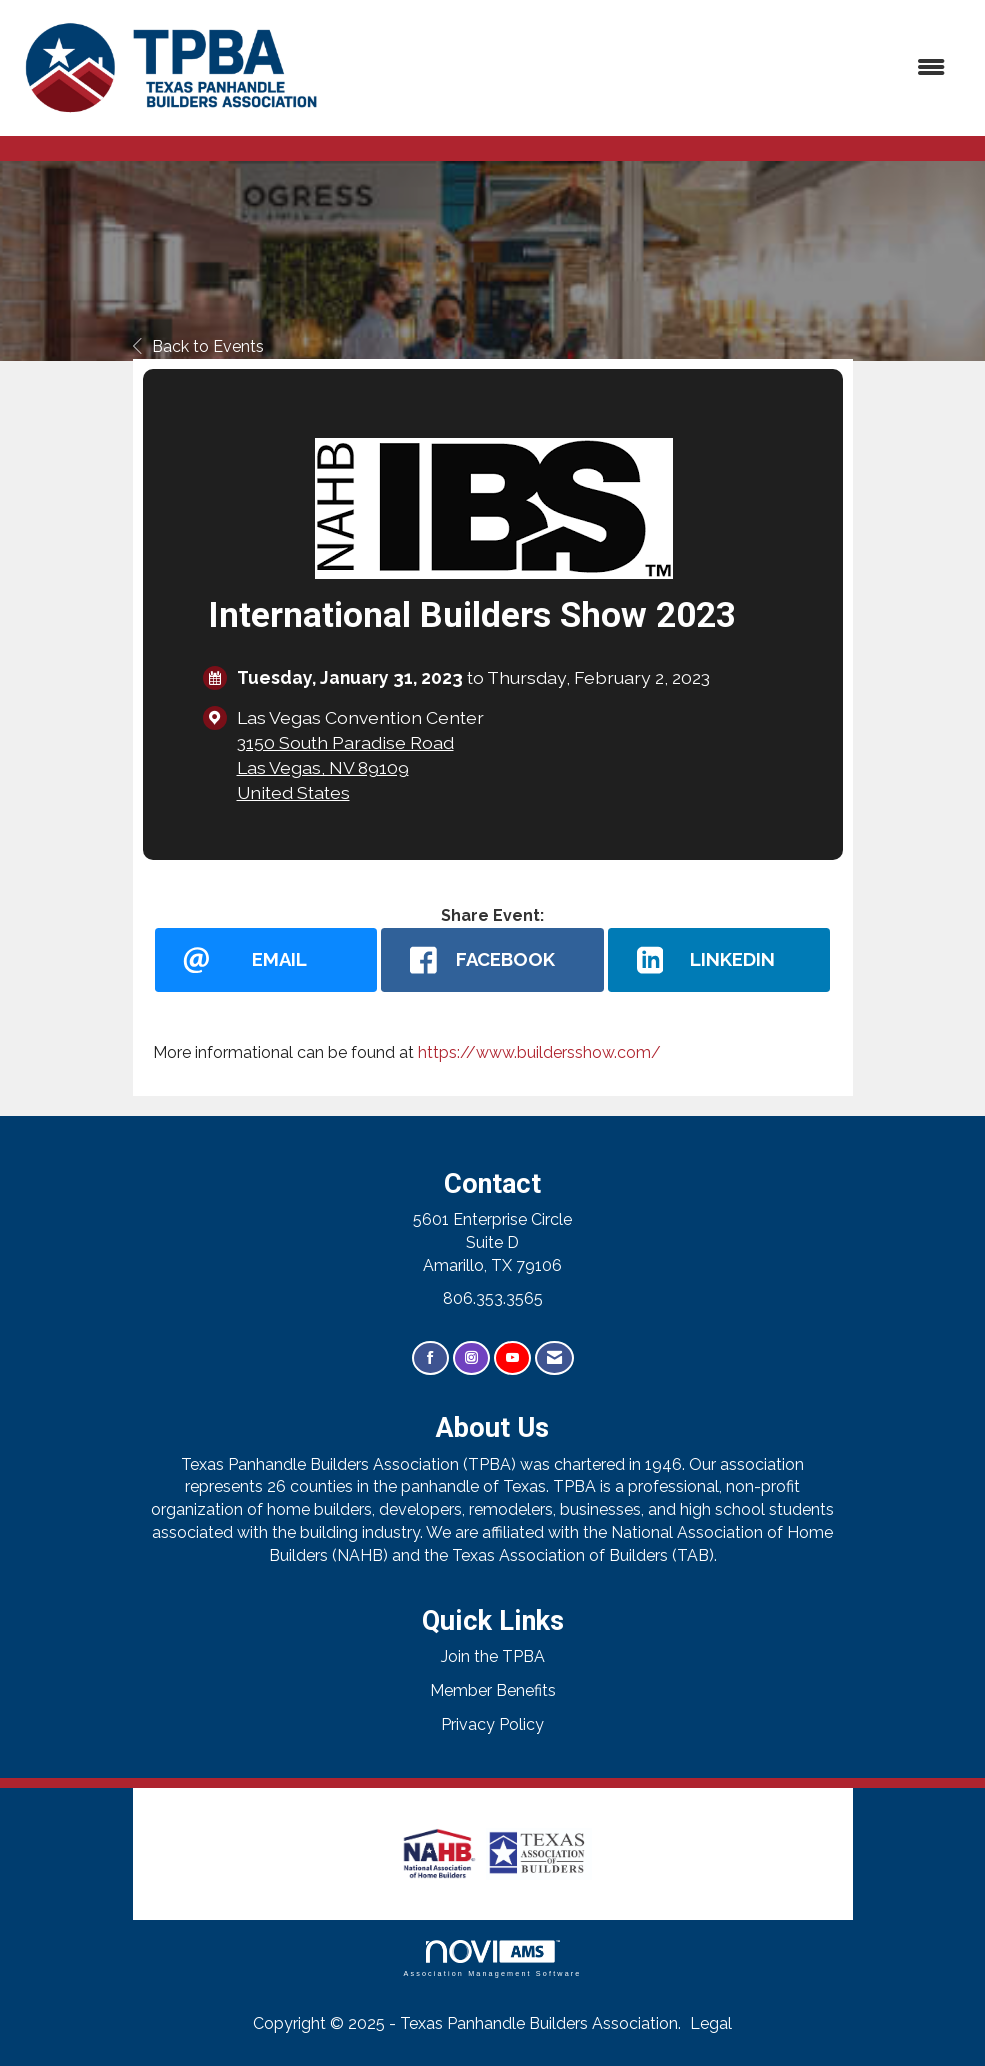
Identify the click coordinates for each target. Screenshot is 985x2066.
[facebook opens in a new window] (492, 960)
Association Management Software (492, 1958)
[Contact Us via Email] (554, 1358)
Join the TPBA (493, 1656)
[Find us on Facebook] (430, 1358)
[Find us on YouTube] (512, 1358)
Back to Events (198, 346)
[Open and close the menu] (647, 68)
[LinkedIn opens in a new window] (719, 960)
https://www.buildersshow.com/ (539, 1052)
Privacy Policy (492, 1724)
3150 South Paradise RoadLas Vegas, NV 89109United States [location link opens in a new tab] (345, 767)
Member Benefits (493, 1690)
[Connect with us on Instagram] (471, 1358)
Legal (711, 2023)
